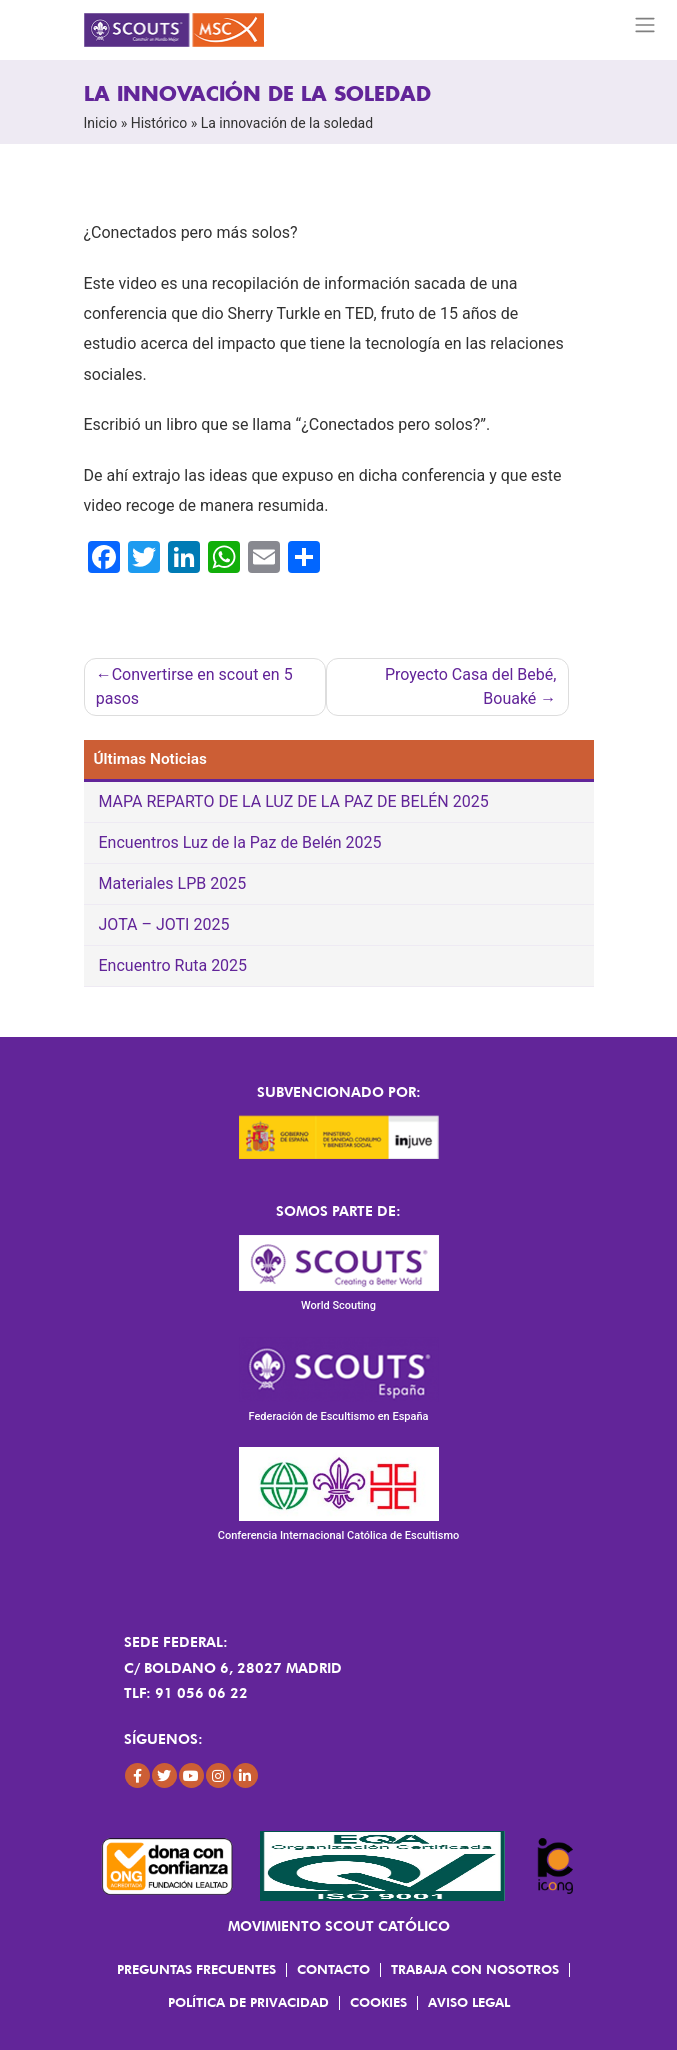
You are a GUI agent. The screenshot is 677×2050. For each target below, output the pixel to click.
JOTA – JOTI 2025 (164, 924)
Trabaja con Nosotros (475, 1969)
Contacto (333, 1969)
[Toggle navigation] (645, 25)
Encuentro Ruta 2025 (173, 965)
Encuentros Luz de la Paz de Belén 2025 (240, 842)
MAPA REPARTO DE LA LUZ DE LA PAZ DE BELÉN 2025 (294, 801)
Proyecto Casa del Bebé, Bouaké (470, 686)
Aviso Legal (469, 2002)
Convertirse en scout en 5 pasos (194, 686)
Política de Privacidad (248, 2002)
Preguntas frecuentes (196, 1969)
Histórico (159, 123)
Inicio (101, 123)
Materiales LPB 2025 (173, 883)
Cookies (378, 2002)
